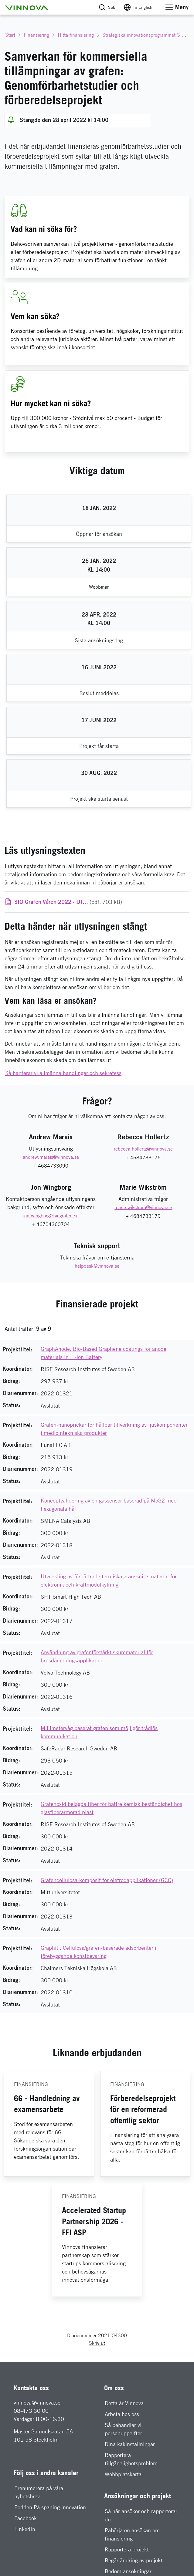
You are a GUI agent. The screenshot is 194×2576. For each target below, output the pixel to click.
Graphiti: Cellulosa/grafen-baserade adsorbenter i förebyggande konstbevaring (98, 1952)
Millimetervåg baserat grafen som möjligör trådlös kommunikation (99, 1732)
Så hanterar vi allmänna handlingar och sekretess (63, 1073)
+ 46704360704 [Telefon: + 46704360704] (51, 1224)
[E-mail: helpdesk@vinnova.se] (97, 1266)
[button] (27, 7)
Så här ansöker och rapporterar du (141, 2515)
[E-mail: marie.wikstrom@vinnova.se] (143, 1207)
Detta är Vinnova (124, 2403)
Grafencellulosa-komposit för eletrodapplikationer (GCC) (107, 1880)
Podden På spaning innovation (50, 2507)
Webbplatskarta (123, 2474)
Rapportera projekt (127, 2549)
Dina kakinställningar (130, 2444)
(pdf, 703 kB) (68, 902)
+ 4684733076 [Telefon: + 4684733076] (143, 1158)
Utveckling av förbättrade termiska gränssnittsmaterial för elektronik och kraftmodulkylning (109, 1580)
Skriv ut (97, 2343)
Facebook (25, 2518)
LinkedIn (24, 2529)
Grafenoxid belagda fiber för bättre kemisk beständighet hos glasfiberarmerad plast (111, 1808)
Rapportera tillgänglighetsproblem (131, 2459)
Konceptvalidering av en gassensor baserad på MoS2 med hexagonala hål (109, 1504)
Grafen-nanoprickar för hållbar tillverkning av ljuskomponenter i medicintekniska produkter (114, 1429)
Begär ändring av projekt (133, 2560)
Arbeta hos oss (122, 2414)
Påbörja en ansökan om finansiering (132, 2534)
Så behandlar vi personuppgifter (123, 2429)
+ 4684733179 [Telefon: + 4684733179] (143, 1216)
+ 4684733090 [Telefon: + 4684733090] (50, 1166)
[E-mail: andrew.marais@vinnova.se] (51, 1157)
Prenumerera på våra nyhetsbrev (38, 2492)
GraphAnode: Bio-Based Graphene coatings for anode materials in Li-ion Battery (103, 1353)
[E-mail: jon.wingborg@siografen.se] (50, 1216)
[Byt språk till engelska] (138, 7)
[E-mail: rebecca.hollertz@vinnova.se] (143, 1149)
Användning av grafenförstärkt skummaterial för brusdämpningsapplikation (97, 1656)
